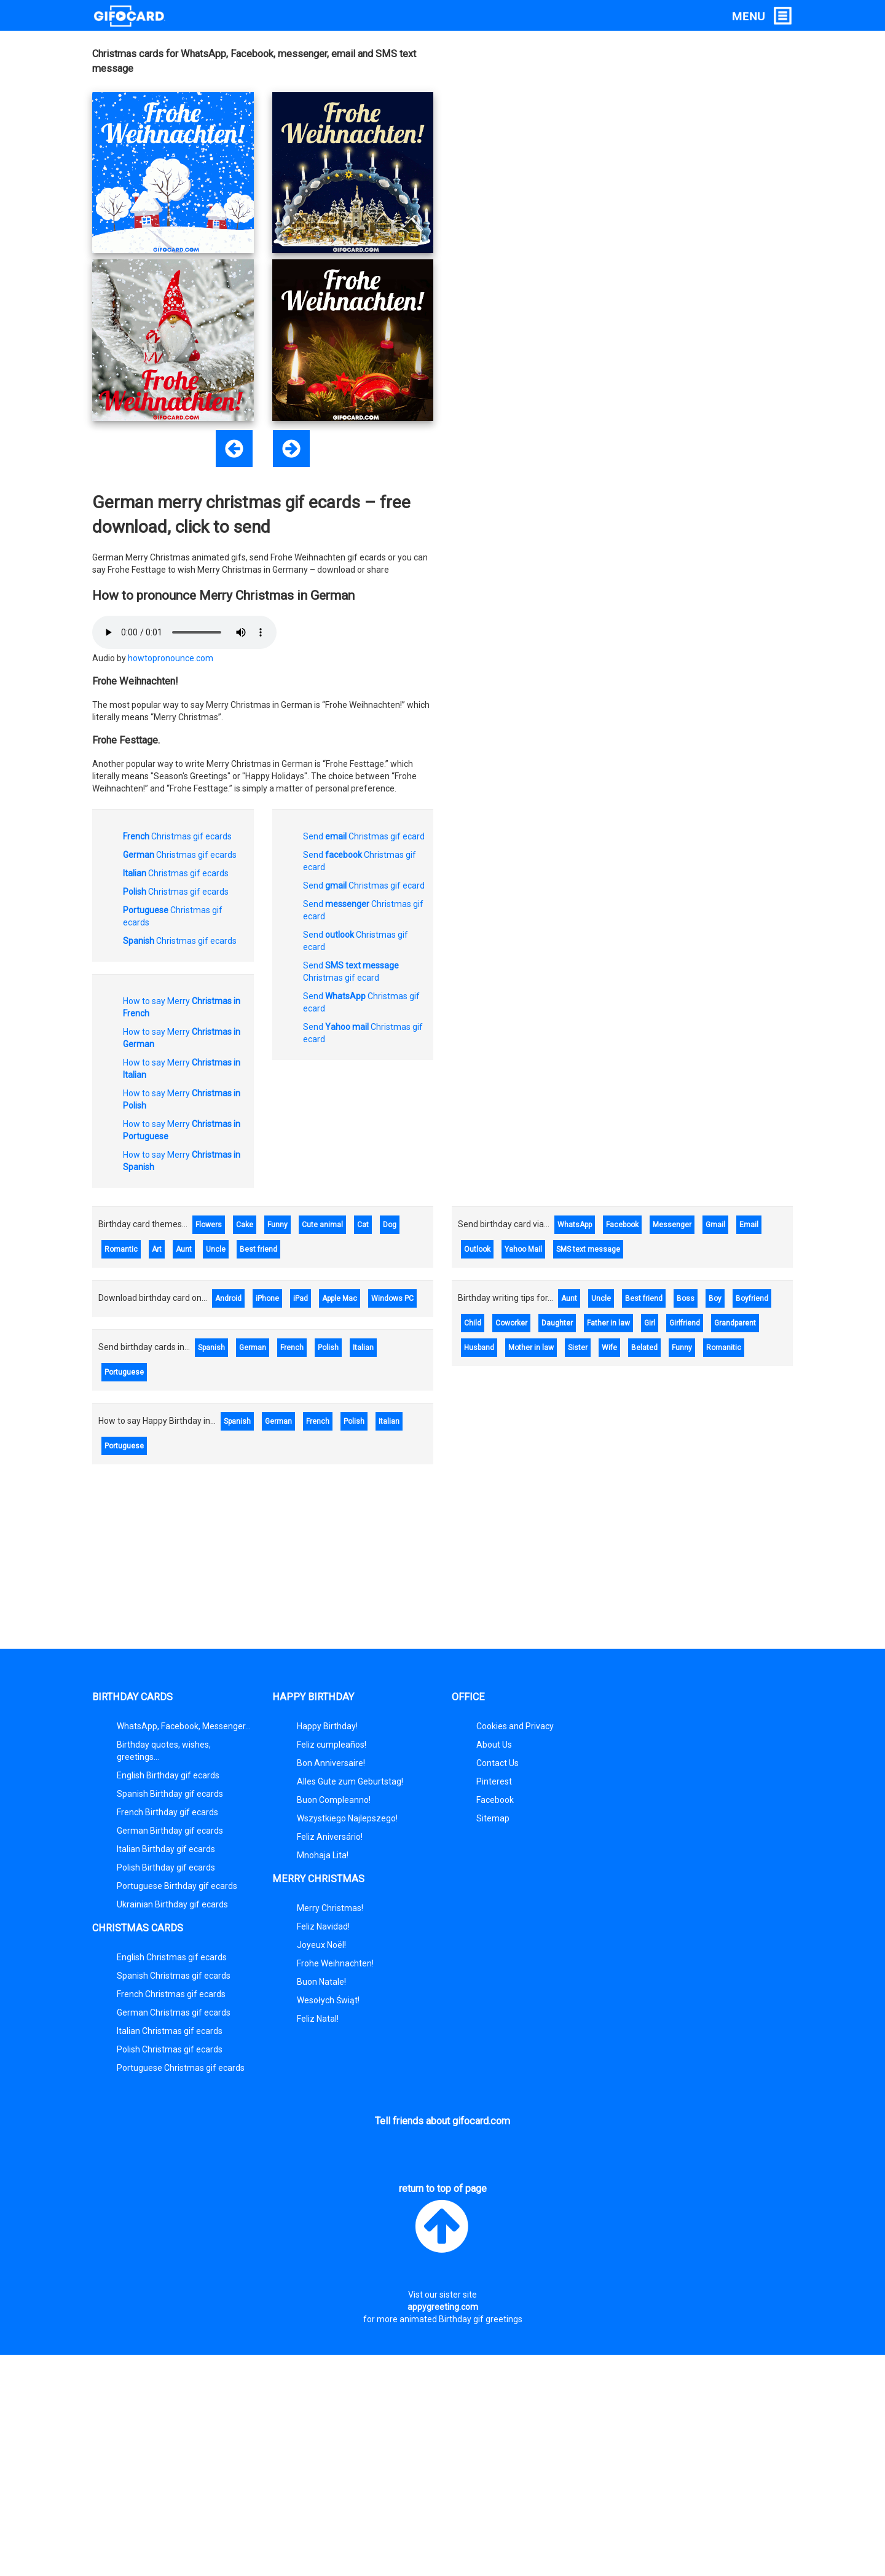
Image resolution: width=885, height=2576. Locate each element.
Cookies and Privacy (515, 1726)
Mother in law (531, 1347)
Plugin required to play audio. (184, 632)
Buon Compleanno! (334, 1800)
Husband (479, 1347)
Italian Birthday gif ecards (166, 1849)
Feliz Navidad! (323, 1926)
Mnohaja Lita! (322, 1855)
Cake (244, 1224)
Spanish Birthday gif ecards (170, 1794)
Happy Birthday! (327, 1726)
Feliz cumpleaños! (331, 1744)
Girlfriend (684, 1323)
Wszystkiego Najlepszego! (347, 1818)
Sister (578, 1347)
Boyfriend (752, 1298)
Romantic (121, 1249)
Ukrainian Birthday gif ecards (172, 1904)
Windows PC (392, 1298)
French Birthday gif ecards (167, 1812)
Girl (649, 1323)
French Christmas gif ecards (171, 1994)
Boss (685, 1298)
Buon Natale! (321, 1982)
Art (157, 1249)
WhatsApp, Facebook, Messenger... (184, 1726)
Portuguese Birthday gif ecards (177, 1886)
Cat (363, 1224)
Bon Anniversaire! (331, 1763)
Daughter (557, 1323)
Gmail (715, 1224)
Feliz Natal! (318, 2019)
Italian (363, 1347)
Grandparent (735, 1323)
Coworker (511, 1323)
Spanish (211, 1347)
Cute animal (322, 1224)
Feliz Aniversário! (330, 1837)
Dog (389, 1224)
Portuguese (124, 1372)
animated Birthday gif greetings (460, 2319)
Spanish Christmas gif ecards (173, 1976)
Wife (609, 1347)
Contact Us (497, 1763)
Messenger (672, 1224)
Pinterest (494, 1781)
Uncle (216, 1249)
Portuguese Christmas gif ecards (181, 2068)
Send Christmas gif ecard (364, 836)
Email (748, 1224)
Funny (277, 1224)
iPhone (267, 1298)
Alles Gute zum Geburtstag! (350, 1781)
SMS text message (588, 1249)
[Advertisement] (682, 120)
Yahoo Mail (523, 1249)
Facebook (622, 1224)
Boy (715, 1298)
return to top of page (443, 2220)
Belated (644, 1347)
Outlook (477, 1249)
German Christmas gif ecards (173, 2012)
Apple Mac (339, 1298)
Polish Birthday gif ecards (166, 1867)
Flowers (208, 1224)
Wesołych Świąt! (328, 2000)
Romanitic (723, 1347)
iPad (300, 1298)
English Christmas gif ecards (172, 1957)
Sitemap (492, 1818)
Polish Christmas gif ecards (169, 2049)
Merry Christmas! (330, 1908)
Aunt (184, 1249)
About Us (494, 1744)
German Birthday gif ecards (170, 1831)
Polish (328, 1347)
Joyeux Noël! (321, 1945)
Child (472, 1323)
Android (228, 1298)
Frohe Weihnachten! (335, 1963)
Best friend (258, 1249)
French (292, 1347)
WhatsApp (574, 1224)
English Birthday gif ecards (168, 1775)
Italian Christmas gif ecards (169, 2031)
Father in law (608, 1323)
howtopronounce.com (170, 658)
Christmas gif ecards (177, 836)
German (252, 1347)
